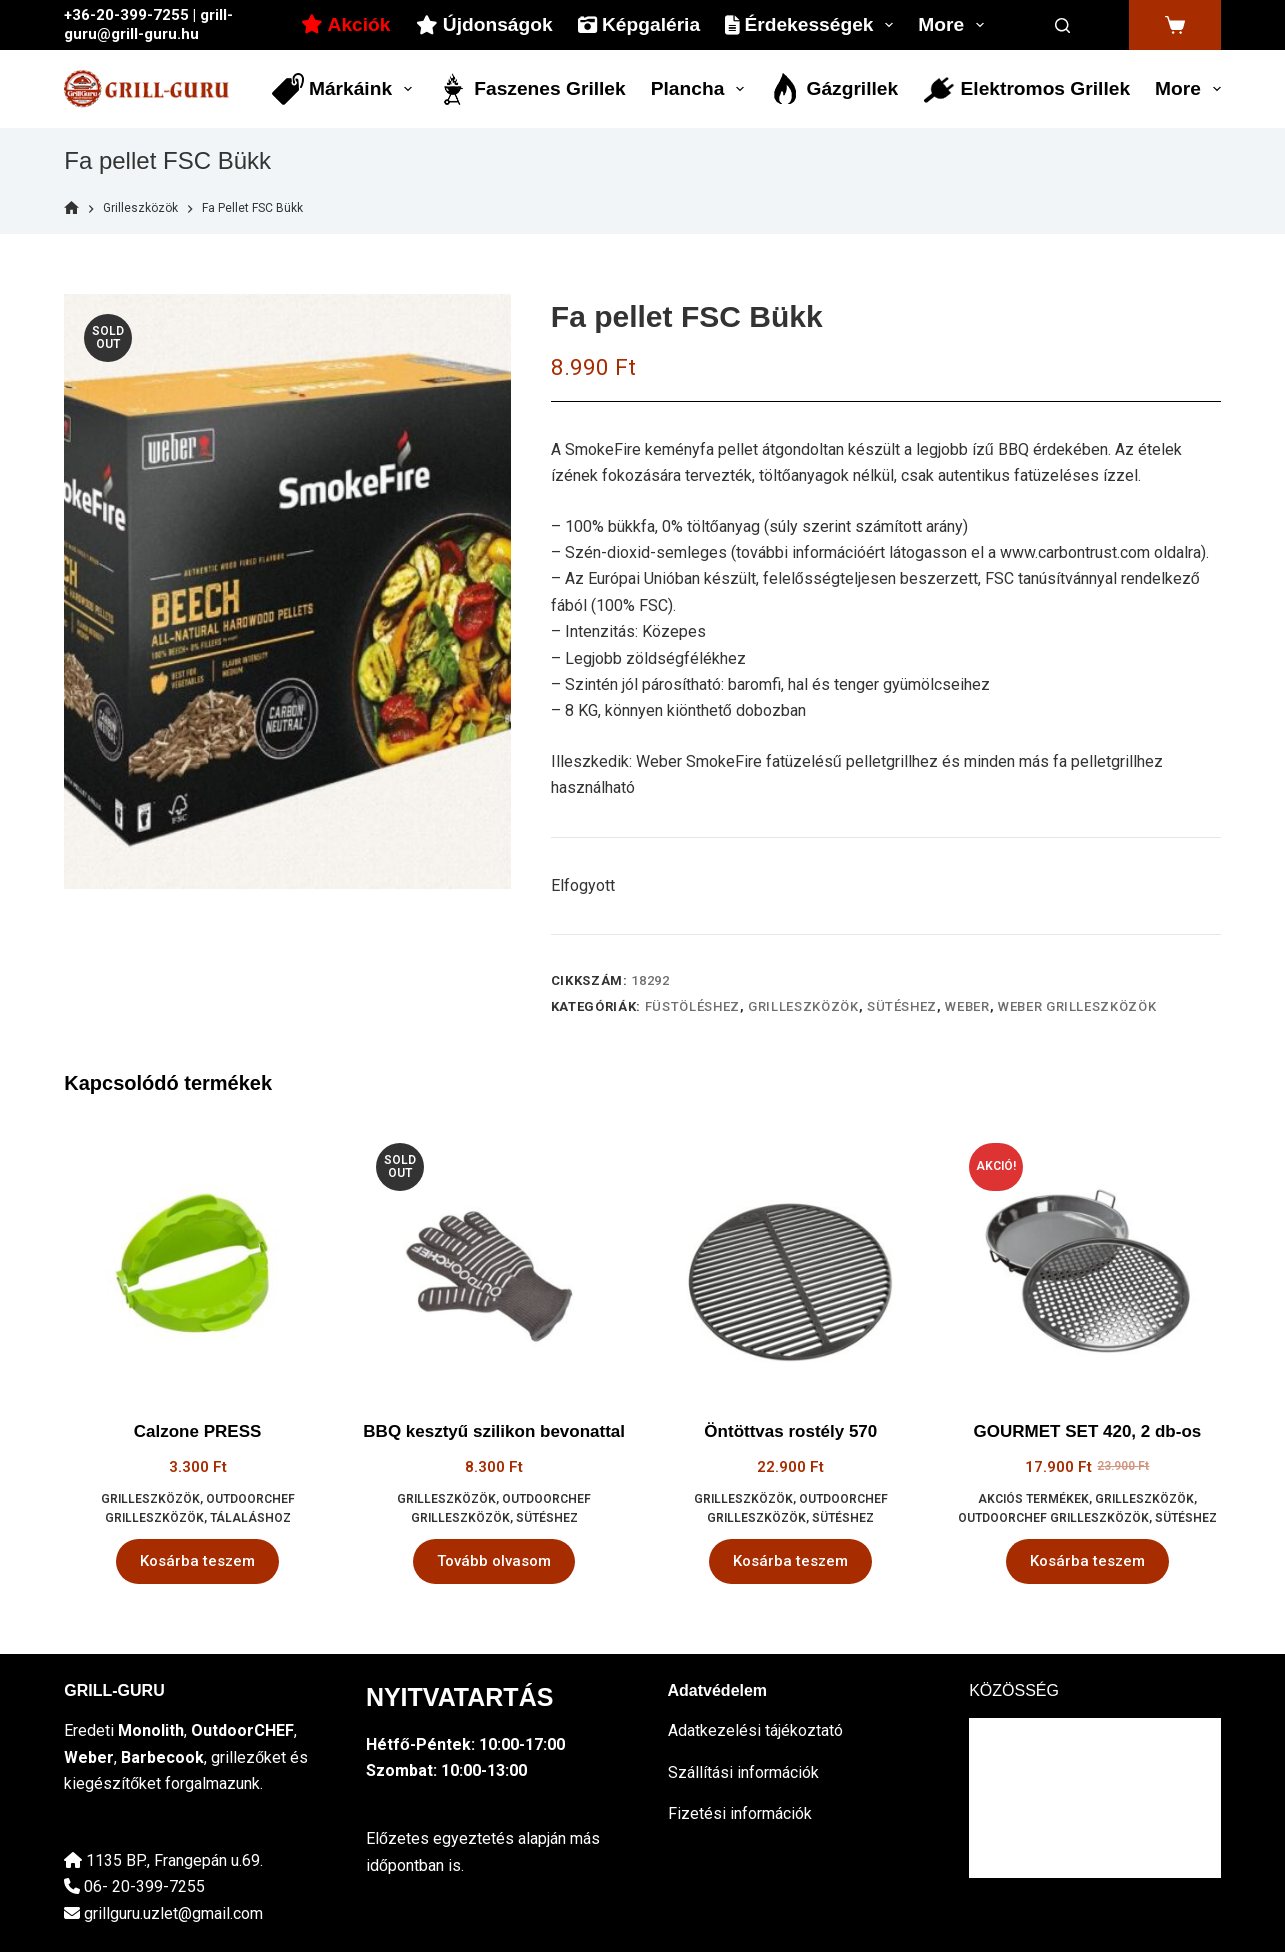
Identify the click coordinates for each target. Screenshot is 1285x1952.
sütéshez (902, 1006)
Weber (967, 1006)
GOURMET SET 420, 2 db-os (1088, 1431)
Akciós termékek (1033, 1499)
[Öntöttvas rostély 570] (791, 1261)
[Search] (1063, 25)
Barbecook (162, 1757)
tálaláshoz (250, 1518)
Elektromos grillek (1026, 89)
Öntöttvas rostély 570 (790, 1431)
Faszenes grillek (531, 89)
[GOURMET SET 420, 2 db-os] (1087, 1261)
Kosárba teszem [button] (197, 1561)
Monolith (151, 1730)
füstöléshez (692, 1006)
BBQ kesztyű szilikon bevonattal (494, 1431)
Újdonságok (484, 24)
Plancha (701, 89)
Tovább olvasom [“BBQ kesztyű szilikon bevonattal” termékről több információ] (494, 1561)
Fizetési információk (740, 1813)
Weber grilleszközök (1077, 1006)
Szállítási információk (743, 1772)
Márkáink (346, 89)
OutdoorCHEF (242, 1730)
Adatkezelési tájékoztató (755, 1730)
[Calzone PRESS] (197, 1261)
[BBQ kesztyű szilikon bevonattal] (494, 1261)
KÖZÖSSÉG (1014, 1690)
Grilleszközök (803, 1006)
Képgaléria (639, 24)
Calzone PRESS (198, 1431)
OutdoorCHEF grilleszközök (1053, 1518)
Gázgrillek (833, 89)
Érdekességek (813, 25)
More (955, 25)
